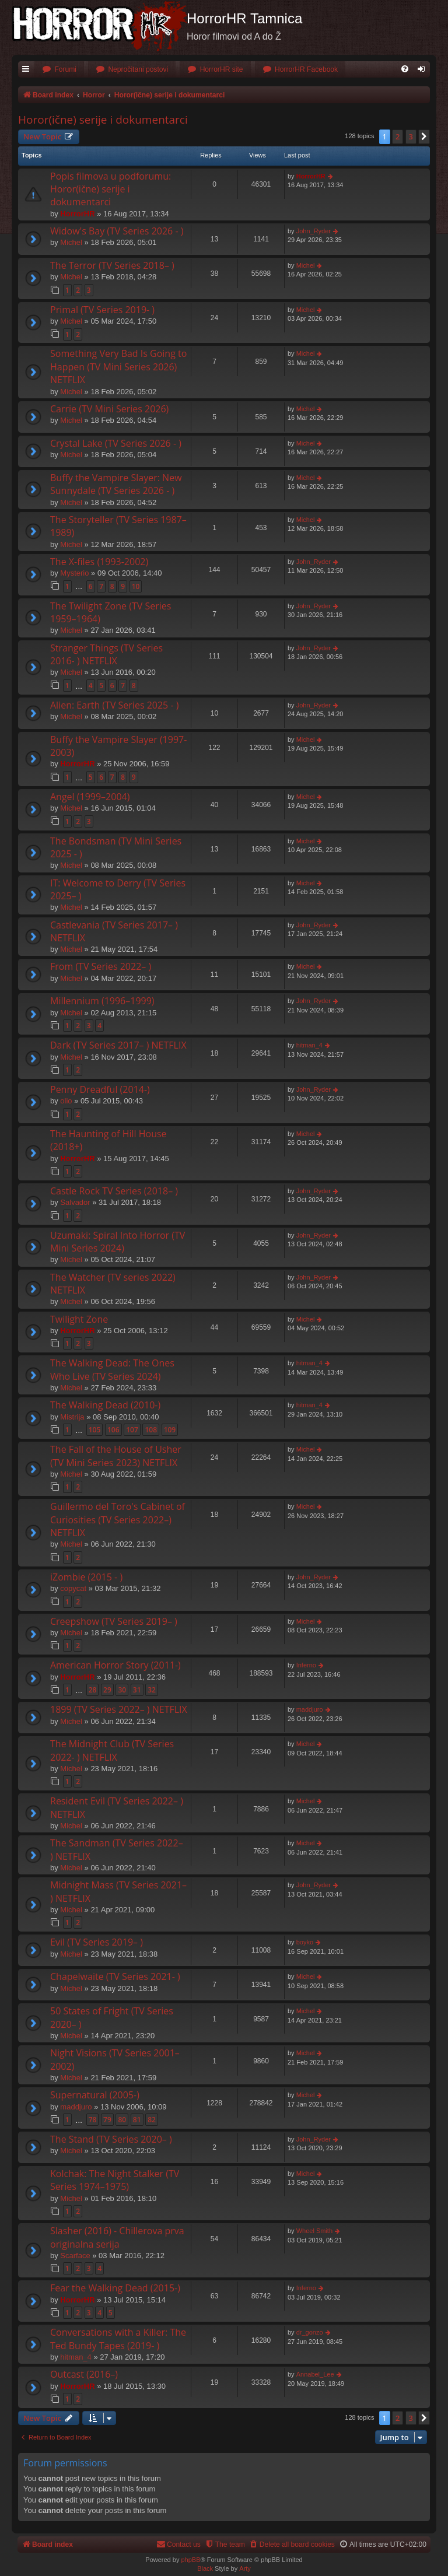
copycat (73, 1588)
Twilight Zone (79, 1319)
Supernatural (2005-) (94, 2094)
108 (151, 1430)
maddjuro (309, 1709)
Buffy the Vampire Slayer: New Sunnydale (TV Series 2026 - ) (116, 484)
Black (205, 2568)
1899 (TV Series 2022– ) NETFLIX (118, 1709)
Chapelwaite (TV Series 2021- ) (115, 1976)
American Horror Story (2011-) (115, 1665)
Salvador (75, 1202)
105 (95, 1430)
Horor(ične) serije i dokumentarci (103, 119)
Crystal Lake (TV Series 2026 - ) (115, 443)
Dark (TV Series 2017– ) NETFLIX (118, 1045)
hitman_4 (309, 1045)
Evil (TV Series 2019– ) (96, 1942)
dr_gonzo (309, 2332)
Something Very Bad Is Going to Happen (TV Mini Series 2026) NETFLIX (118, 366)
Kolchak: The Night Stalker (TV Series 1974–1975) (114, 2180)
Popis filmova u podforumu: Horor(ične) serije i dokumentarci (110, 189)
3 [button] (411, 136)
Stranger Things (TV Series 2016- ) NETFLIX (106, 654)
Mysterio (74, 573)
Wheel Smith (314, 2230)
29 (107, 1690)
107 (132, 1430)
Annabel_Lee (315, 2374)
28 (93, 1690)
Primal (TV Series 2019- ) (102, 309)
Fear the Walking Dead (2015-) (115, 2287)
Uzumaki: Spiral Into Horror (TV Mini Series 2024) (117, 1241)
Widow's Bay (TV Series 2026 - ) (116, 231)
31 (137, 1690)
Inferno (306, 1665)
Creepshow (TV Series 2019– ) (113, 1621)
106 (113, 1430)
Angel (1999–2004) (90, 796)
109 (170, 1430)
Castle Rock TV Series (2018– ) (114, 1190)
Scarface (75, 2255)
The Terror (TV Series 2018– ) (112, 265)
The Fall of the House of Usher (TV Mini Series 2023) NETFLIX (115, 1456)
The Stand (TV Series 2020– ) (111, 2139)
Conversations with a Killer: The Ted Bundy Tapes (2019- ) (118, 2338)
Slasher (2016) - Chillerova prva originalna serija (117, 2237)
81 (137, 2120)
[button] (424, 136)
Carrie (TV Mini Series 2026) (109, 408)
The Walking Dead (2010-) (105, 1405)
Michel (71, 242)
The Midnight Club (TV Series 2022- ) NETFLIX (112, 1750)
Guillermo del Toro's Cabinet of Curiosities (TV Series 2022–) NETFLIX (117, 1519)
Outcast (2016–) (84, 2374)
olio (66, 1100)
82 (152, 2120)
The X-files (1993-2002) (99, 561)
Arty (245, 2568)
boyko (304, 1942)
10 (136, 586)
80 (122, 2120)
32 (152, 1690)
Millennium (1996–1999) (102, 1000)
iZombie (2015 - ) (86, 1577)
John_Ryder (313, 230)
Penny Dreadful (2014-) (100, 1089)
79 (107, 2120)
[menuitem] (59, 70)
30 (122, 1690)
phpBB (190, 2559)
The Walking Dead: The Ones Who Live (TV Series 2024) (112, 1369)
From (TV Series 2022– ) (100, 966)
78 (93, 2120)
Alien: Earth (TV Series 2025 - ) (114, 705)
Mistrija (72, 1417)
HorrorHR (77, 213)
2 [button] (398, 136)
